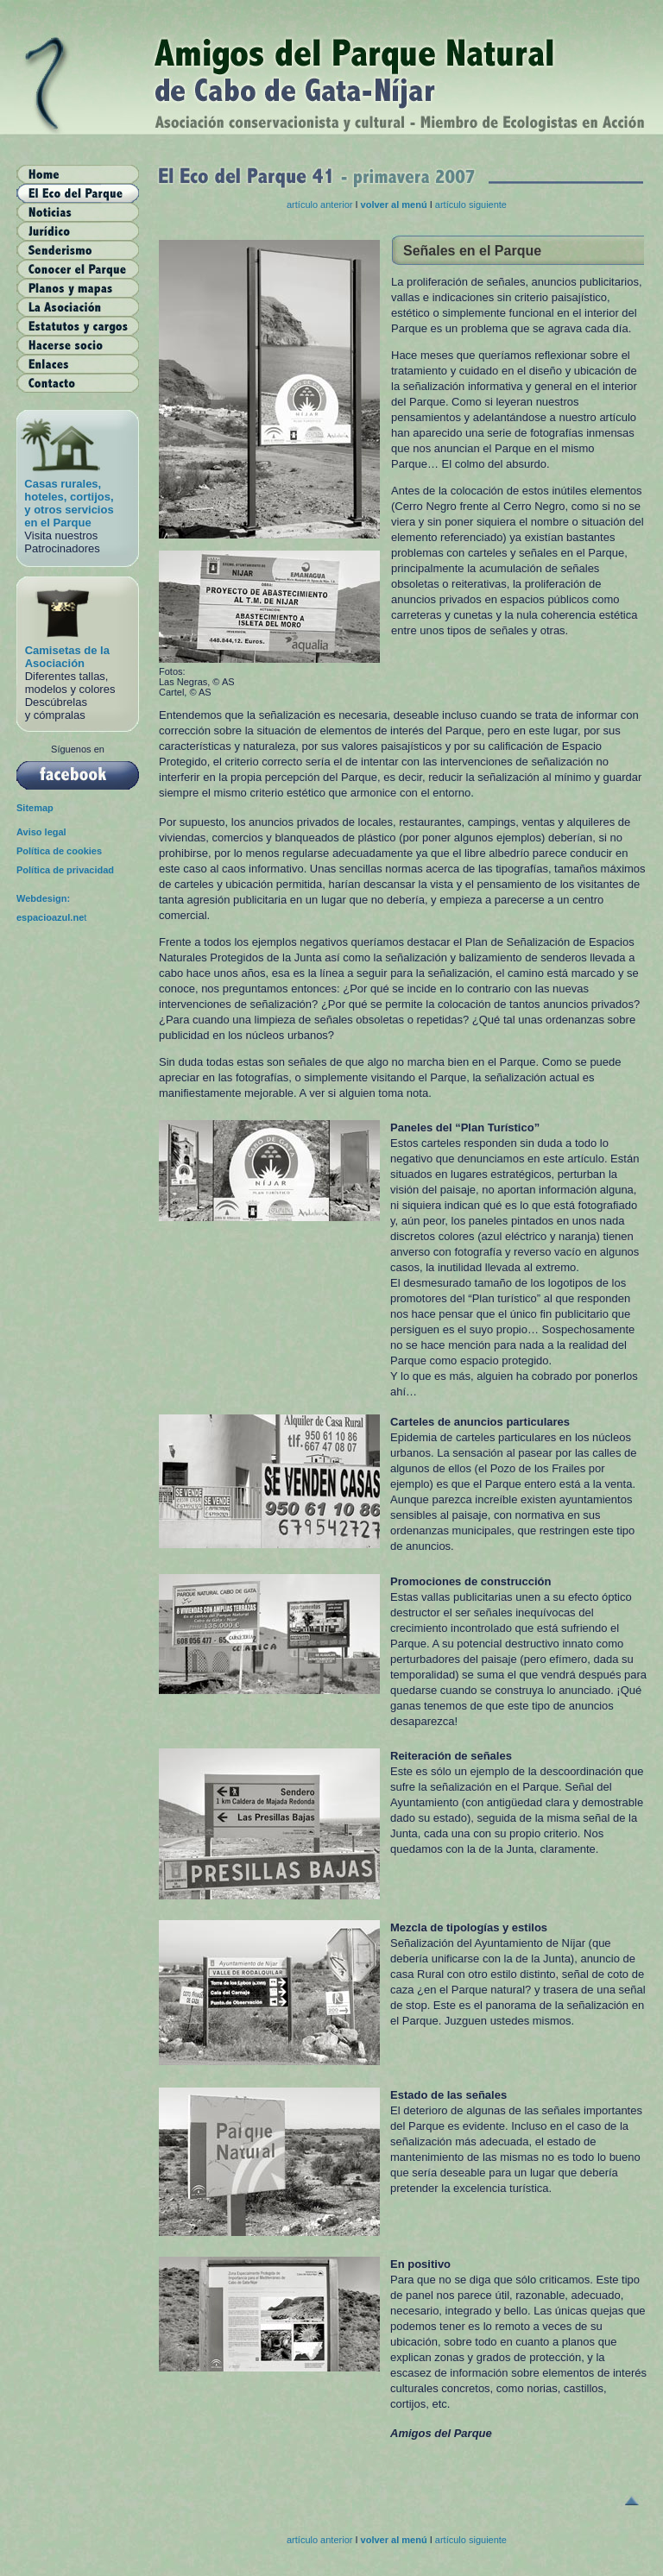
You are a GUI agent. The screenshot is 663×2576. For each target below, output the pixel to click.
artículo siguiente (471, 204)
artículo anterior (321, 204)
